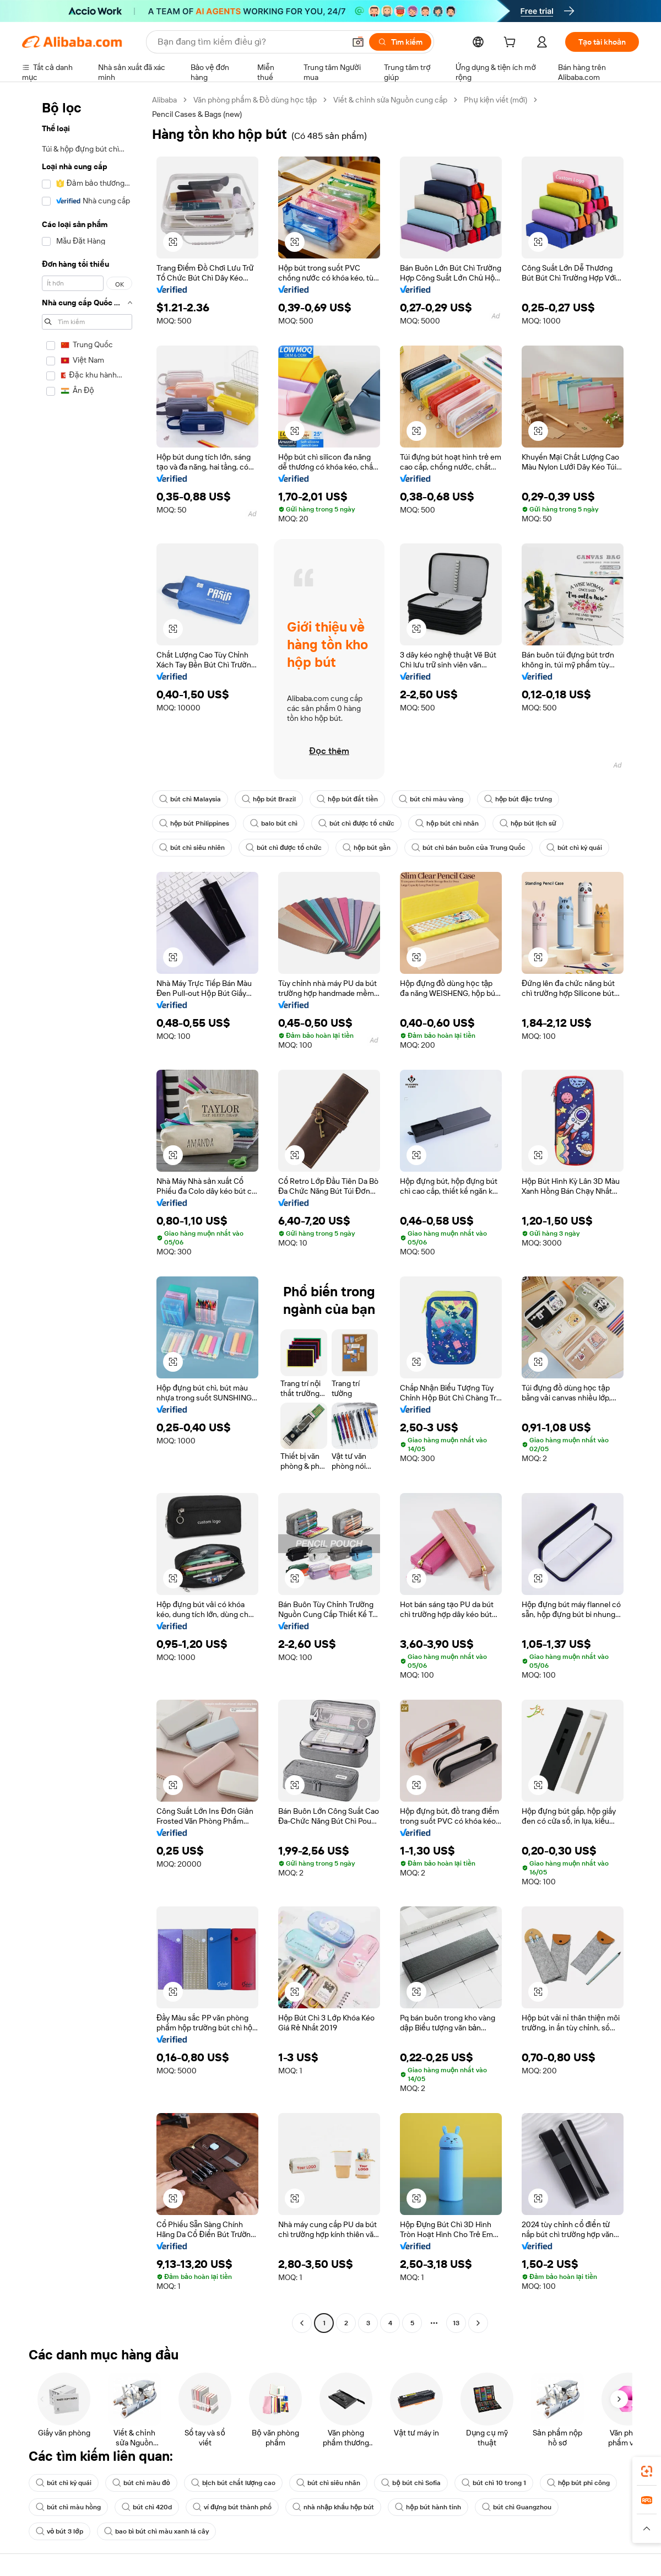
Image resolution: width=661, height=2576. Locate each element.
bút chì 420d (147, 2507)
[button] (358, 41)
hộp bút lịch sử (528, 823)
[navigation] (84, 1212)
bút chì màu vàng (431, 799)
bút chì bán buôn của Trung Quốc (468, 847)
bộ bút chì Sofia (410, 2482)
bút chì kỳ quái (574, 847)
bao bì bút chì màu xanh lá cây (156, 2531)
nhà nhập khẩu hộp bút (333, 2507)
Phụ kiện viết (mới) (495, 99)
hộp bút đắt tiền (347, 799)
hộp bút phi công (578, 2482)
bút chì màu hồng (68, 2507)
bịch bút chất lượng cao (233, 2482)
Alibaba (164, 99)
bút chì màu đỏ (141, 2482)
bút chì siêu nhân (328, 2482)
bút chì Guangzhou (516, 2507)
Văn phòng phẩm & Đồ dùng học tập (255, 99)
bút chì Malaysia (190, 799)
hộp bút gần (367, 847)
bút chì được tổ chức (356, 823)
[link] (646, 2471)
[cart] (511, 43)
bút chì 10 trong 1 (494, 2482)
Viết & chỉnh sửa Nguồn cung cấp (390, 99)
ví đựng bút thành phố (232, 2507)
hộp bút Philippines (194, 823)
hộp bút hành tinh (427, 2507)
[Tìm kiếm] (400, 42)
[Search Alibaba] (250, 42)
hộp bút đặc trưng (517, 799)
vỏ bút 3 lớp (59, 2531)
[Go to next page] (478, 2323)
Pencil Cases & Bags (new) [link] (197, 114)
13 (456, 2323)
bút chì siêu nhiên (192, 847)
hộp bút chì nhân (446, 823)
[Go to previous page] (302, 2323)
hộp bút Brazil (269, 799)
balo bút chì (273, 823)
